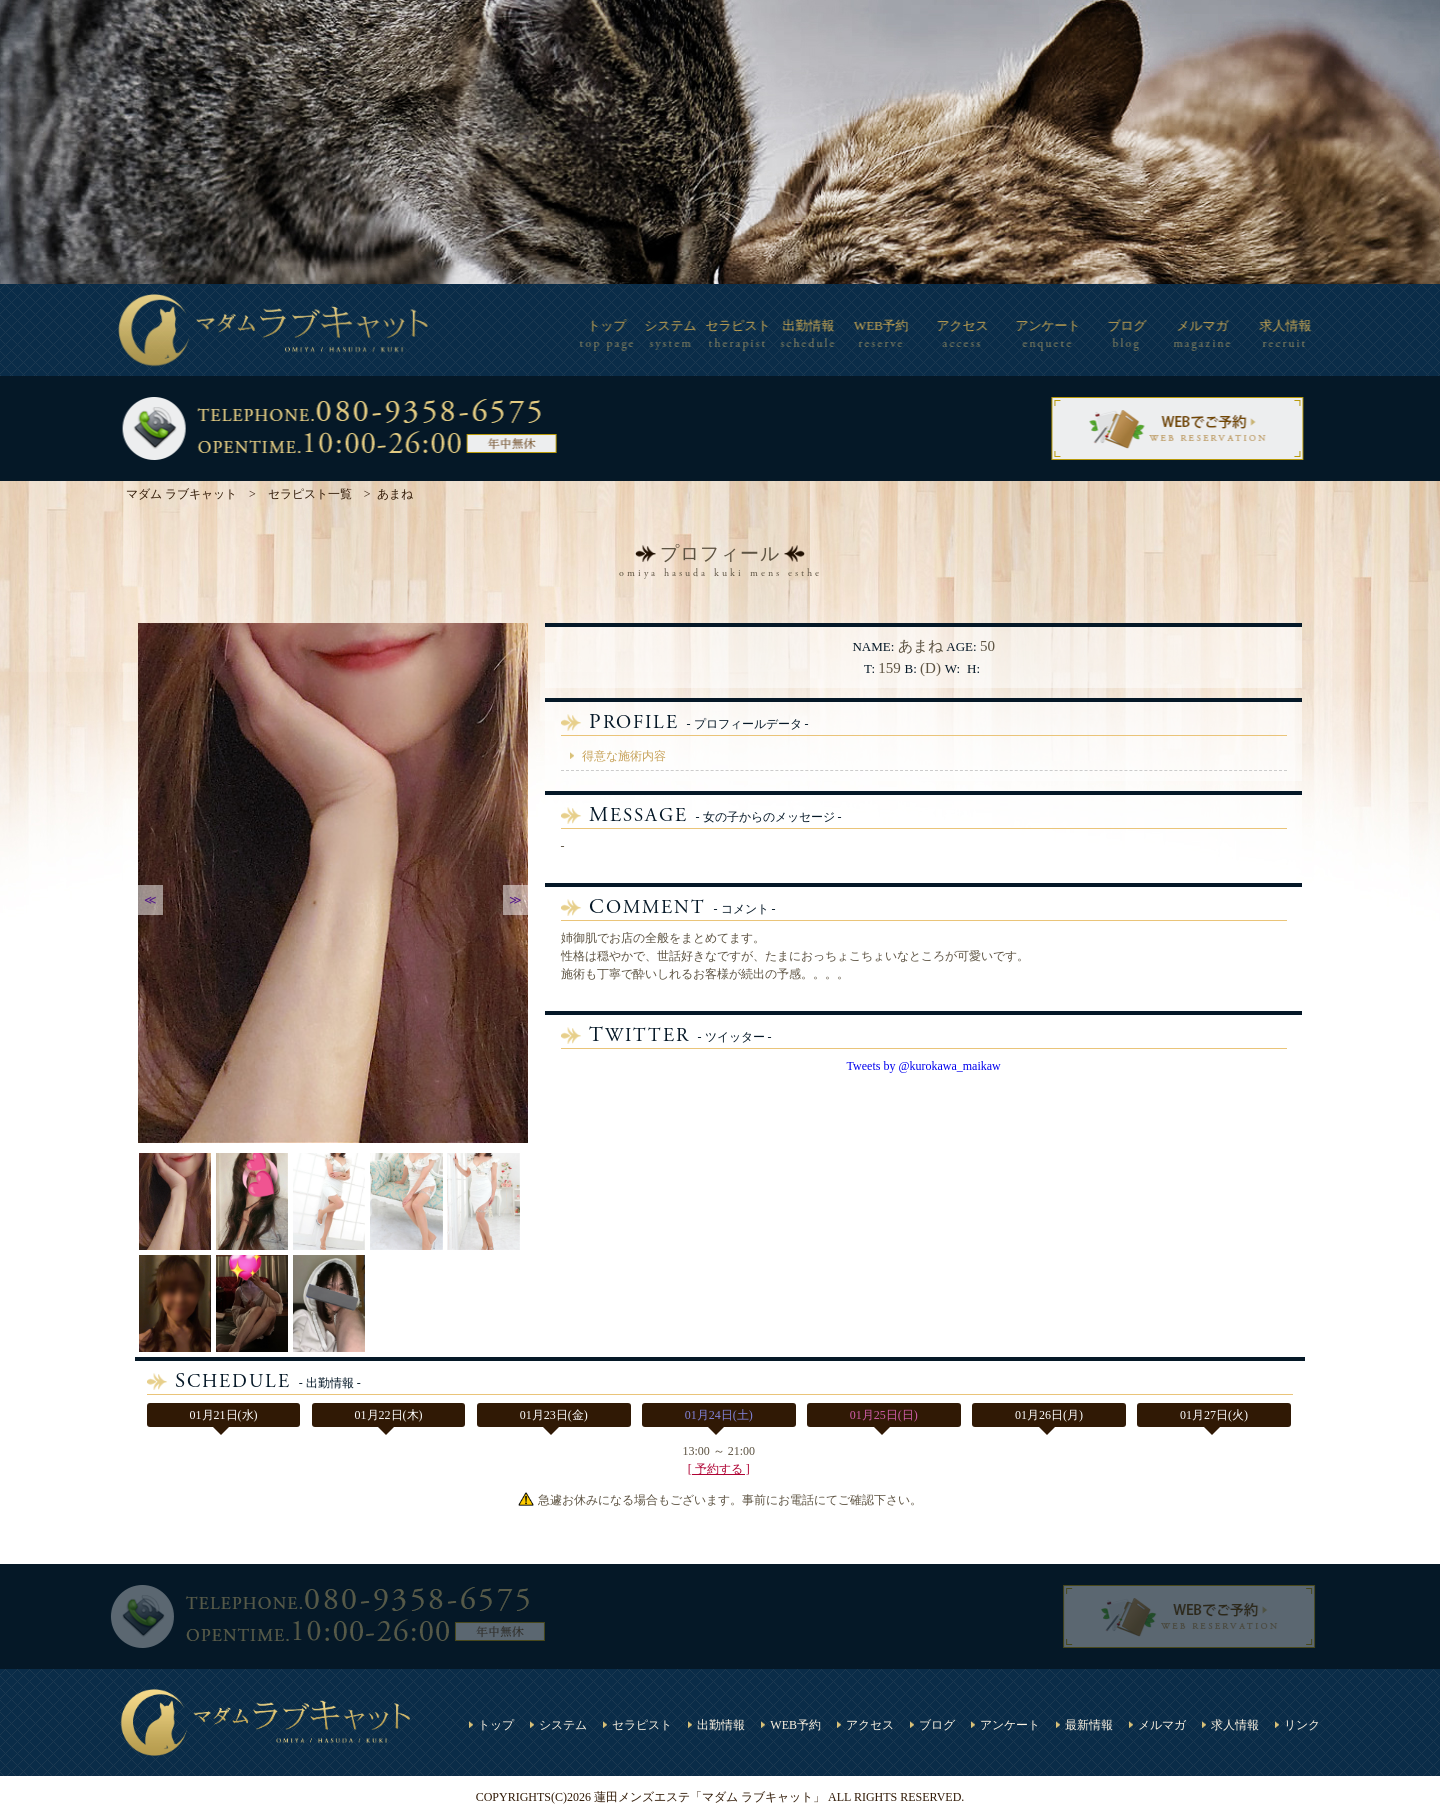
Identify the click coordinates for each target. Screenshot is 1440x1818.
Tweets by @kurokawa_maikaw (924, 1066)
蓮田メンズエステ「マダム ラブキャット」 (709, 1797)
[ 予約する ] (719, 1469)
